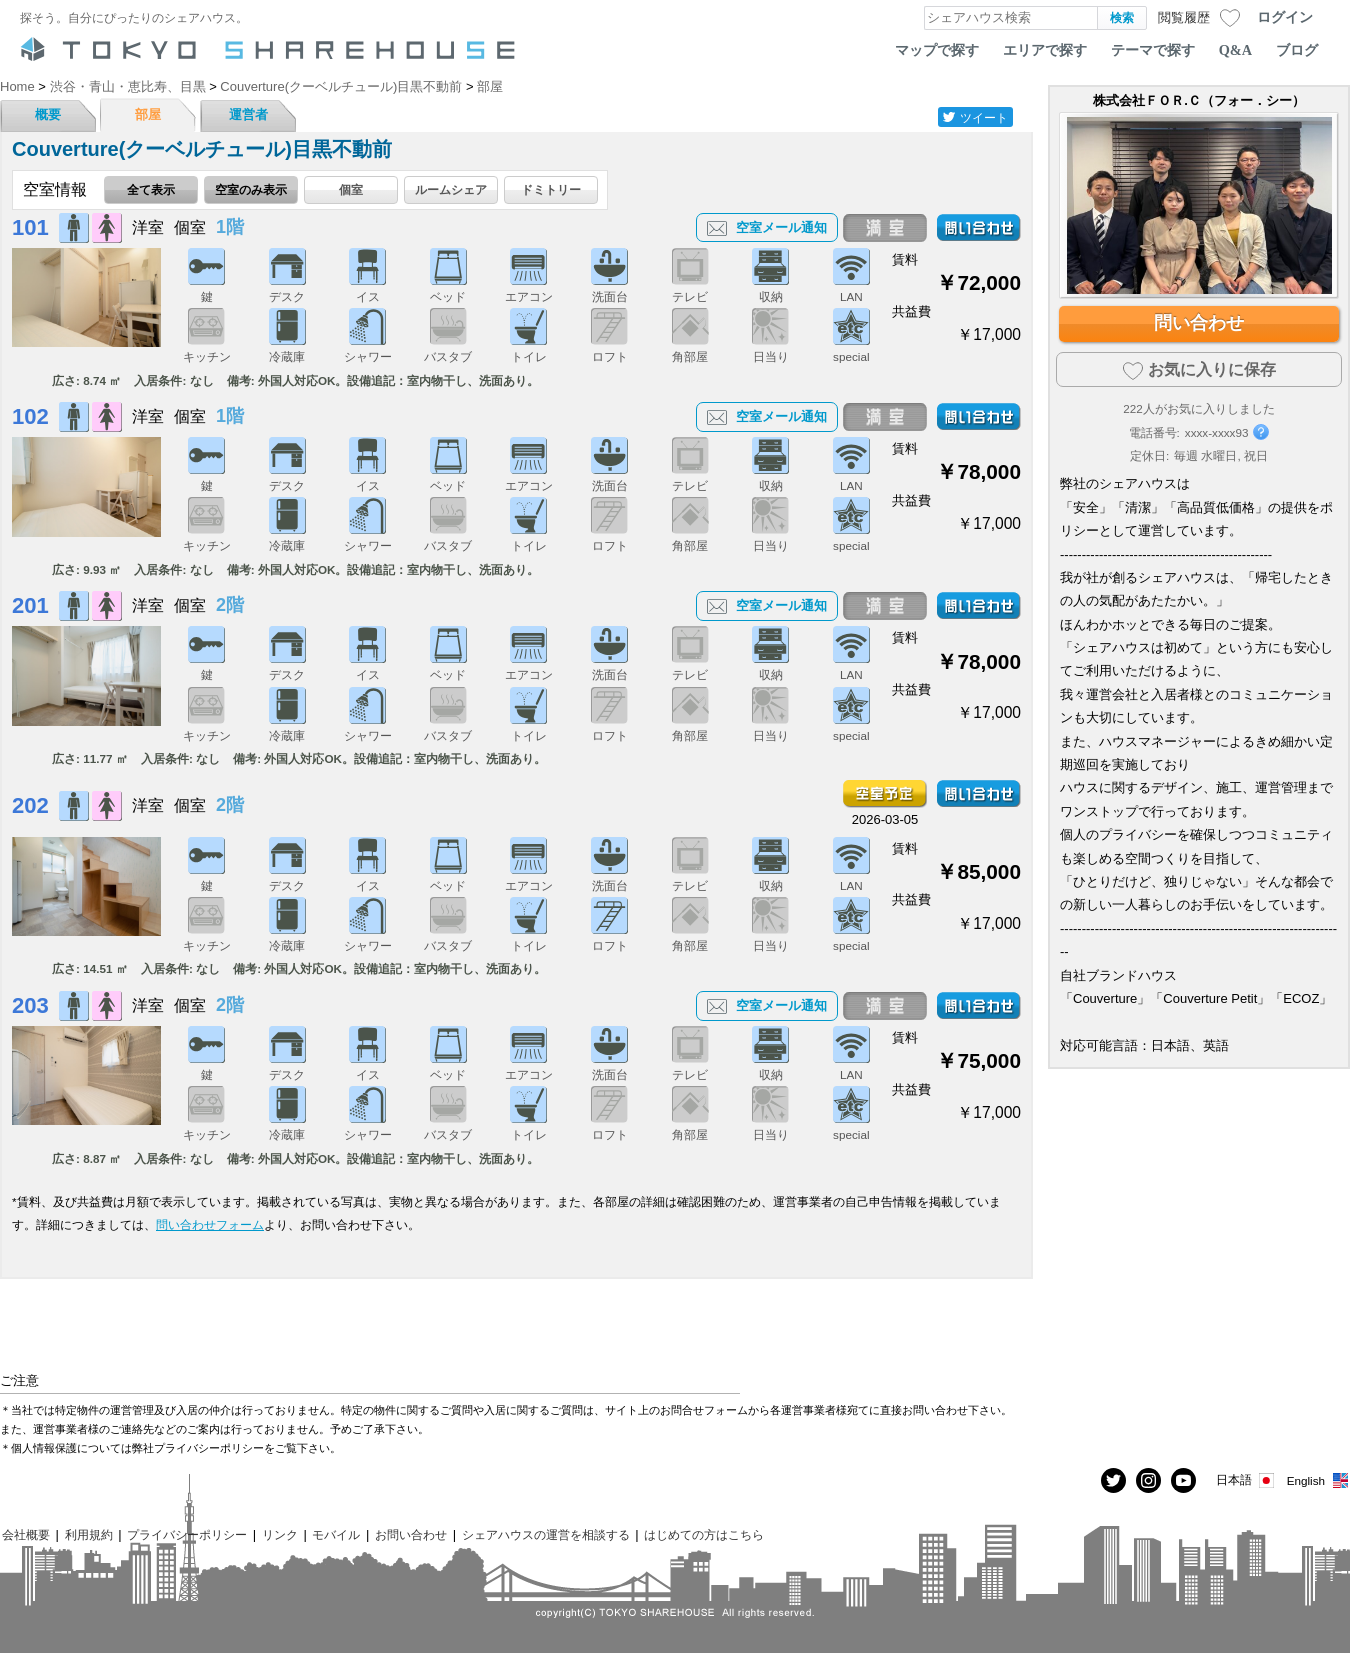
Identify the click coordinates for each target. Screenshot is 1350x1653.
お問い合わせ (411, 1534)
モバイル (336, 1534)
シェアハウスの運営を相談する (546, 1534)
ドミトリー (551, 189)
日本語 (1246, 1480)
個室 (351, 189)
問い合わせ (1199, 323)
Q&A (1235, 50)
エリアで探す (1045, 50)
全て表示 (151, 189)
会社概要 (26, 1534)
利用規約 (89, 1534)
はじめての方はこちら (704, 1534)
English (1318, 1480)
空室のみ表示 (251, 189)
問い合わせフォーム (210, 1224)
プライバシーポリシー (187, 1534)
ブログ (1297, 50)
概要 (48, 114)
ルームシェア (451, 189)
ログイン (1285, 17)
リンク (280, 1534)
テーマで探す (1153, 50)
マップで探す (937, 50)
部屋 (148, 114)
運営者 (248, 114)
